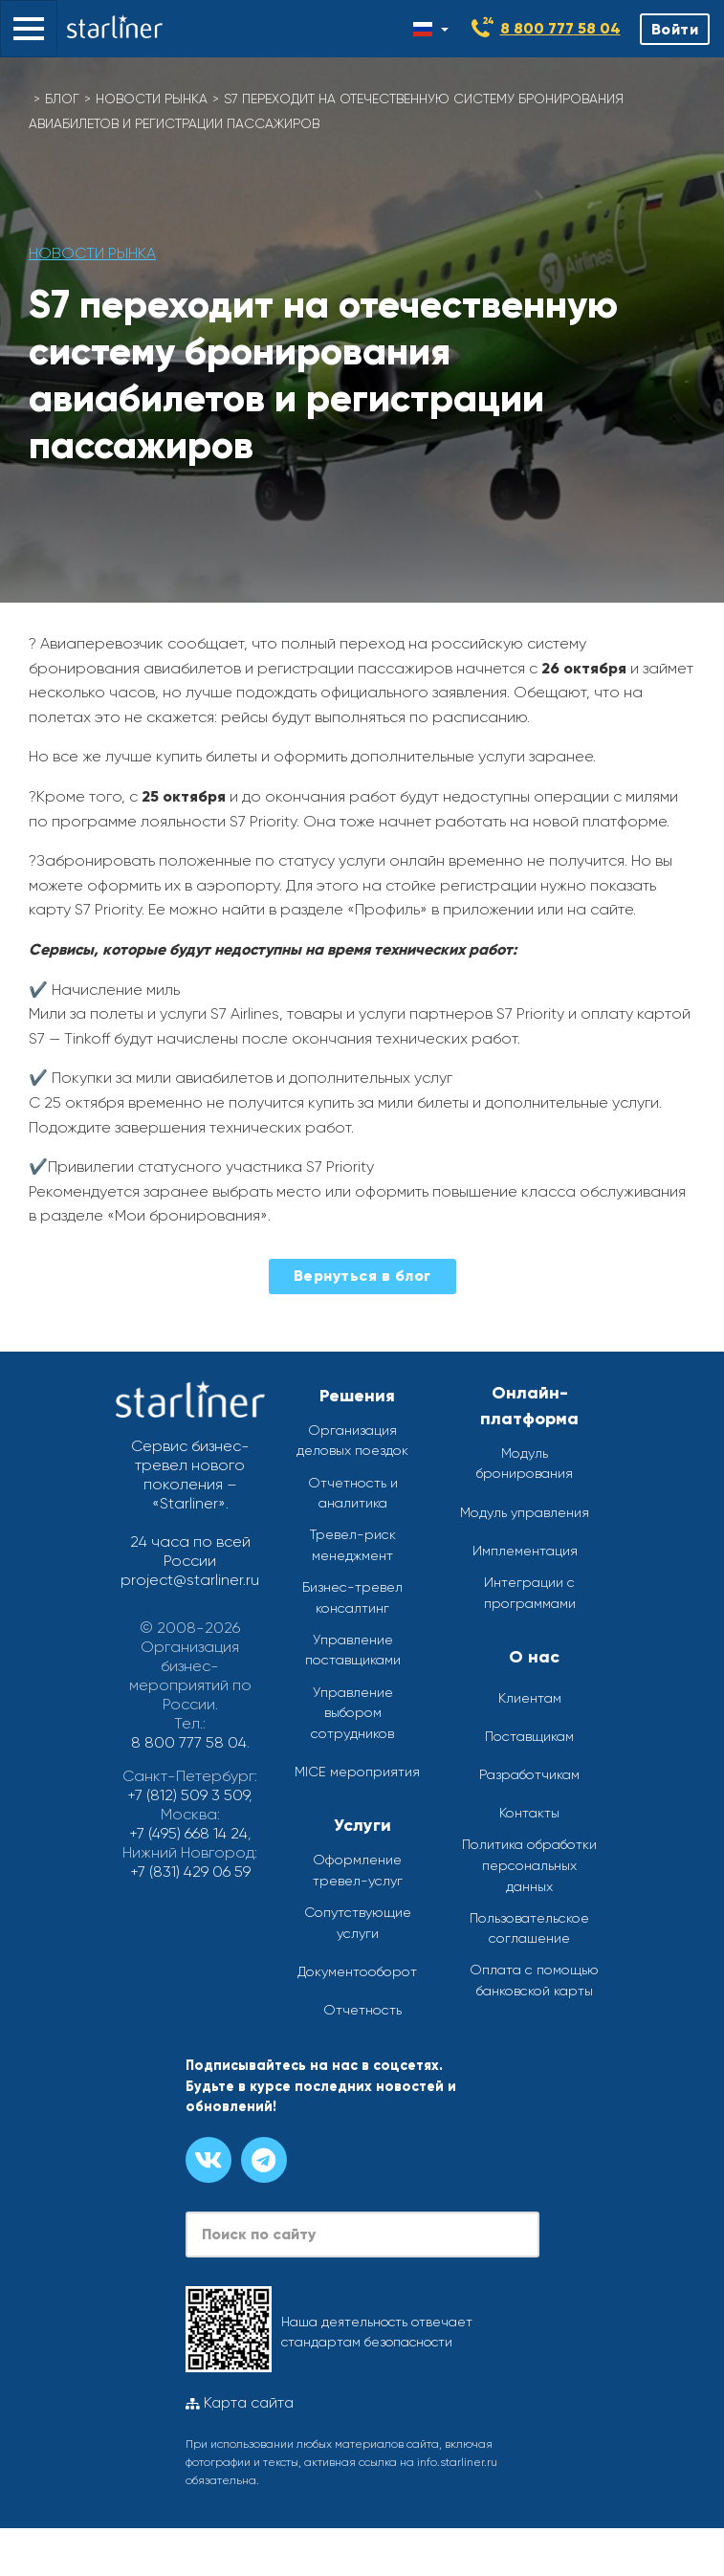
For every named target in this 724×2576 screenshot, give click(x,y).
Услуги (362, 1825)
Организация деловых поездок (352, 1440)
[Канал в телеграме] (264, 2160)
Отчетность (362, 2009)
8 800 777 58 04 (560, 28)
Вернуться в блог (362, 1275)
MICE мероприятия (357, 1771)
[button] (28, 28)
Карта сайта (240, 2402)
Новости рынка (152, 98)
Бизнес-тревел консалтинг (352, 1597)
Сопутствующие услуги (357, 1922)
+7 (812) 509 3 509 (188, 1795)
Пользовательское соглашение (529, 1928)
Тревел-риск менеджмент (353, 1545)
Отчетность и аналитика (353, 1493)
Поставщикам (529, 1736)
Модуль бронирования (524, 1463)
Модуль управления (524, 1512)
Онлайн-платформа (529, 1405)
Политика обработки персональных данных (529, 1865)
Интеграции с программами (530, 1592)
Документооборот (357, 1971)
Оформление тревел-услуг (358, 1870)
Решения (357, 1395)
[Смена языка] (431, 29)
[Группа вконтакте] (208, 2160)
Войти (675, 29)
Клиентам (529, 1698)
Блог (62, 98)
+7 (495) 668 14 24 (188, 1833)
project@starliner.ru (190, 1580)
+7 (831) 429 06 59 (190, 1871)
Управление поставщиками (353, 1650)
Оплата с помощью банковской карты (534, 1980)
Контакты (529, 1812)
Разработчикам (529, 1774)
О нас (534, 1656)
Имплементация (525, 1550)
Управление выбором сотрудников (352, 1712)
